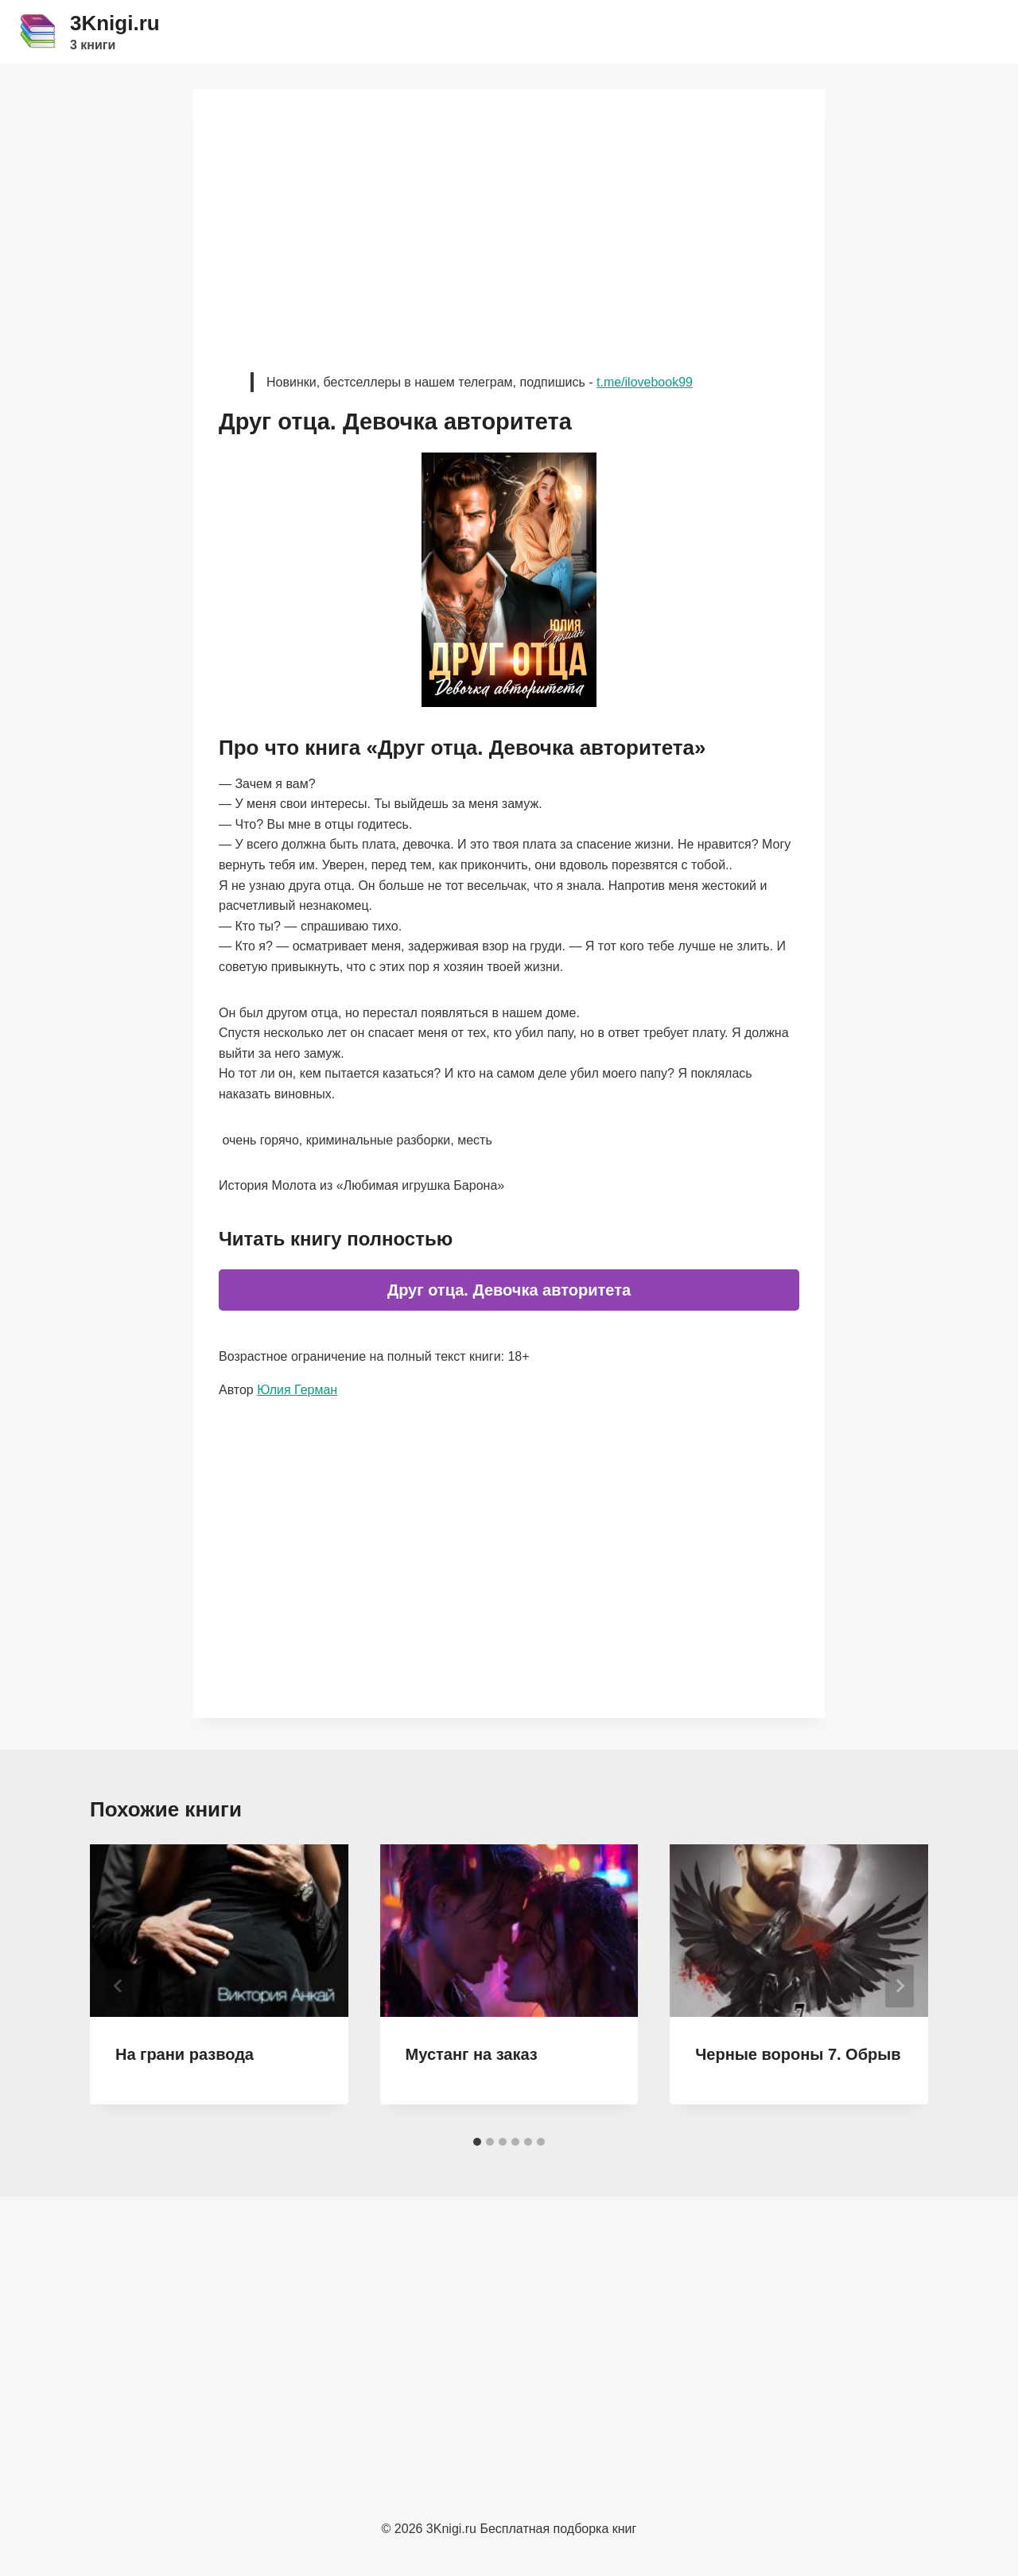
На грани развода (184, 2054)
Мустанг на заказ (472, 2054)
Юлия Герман (297, 1390)
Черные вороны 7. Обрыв (797, 2054)
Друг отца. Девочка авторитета (509, 1290)
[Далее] (899, 1985)
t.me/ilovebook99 (644, 382)
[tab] (477, 2142)
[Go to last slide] (118, 1985)
